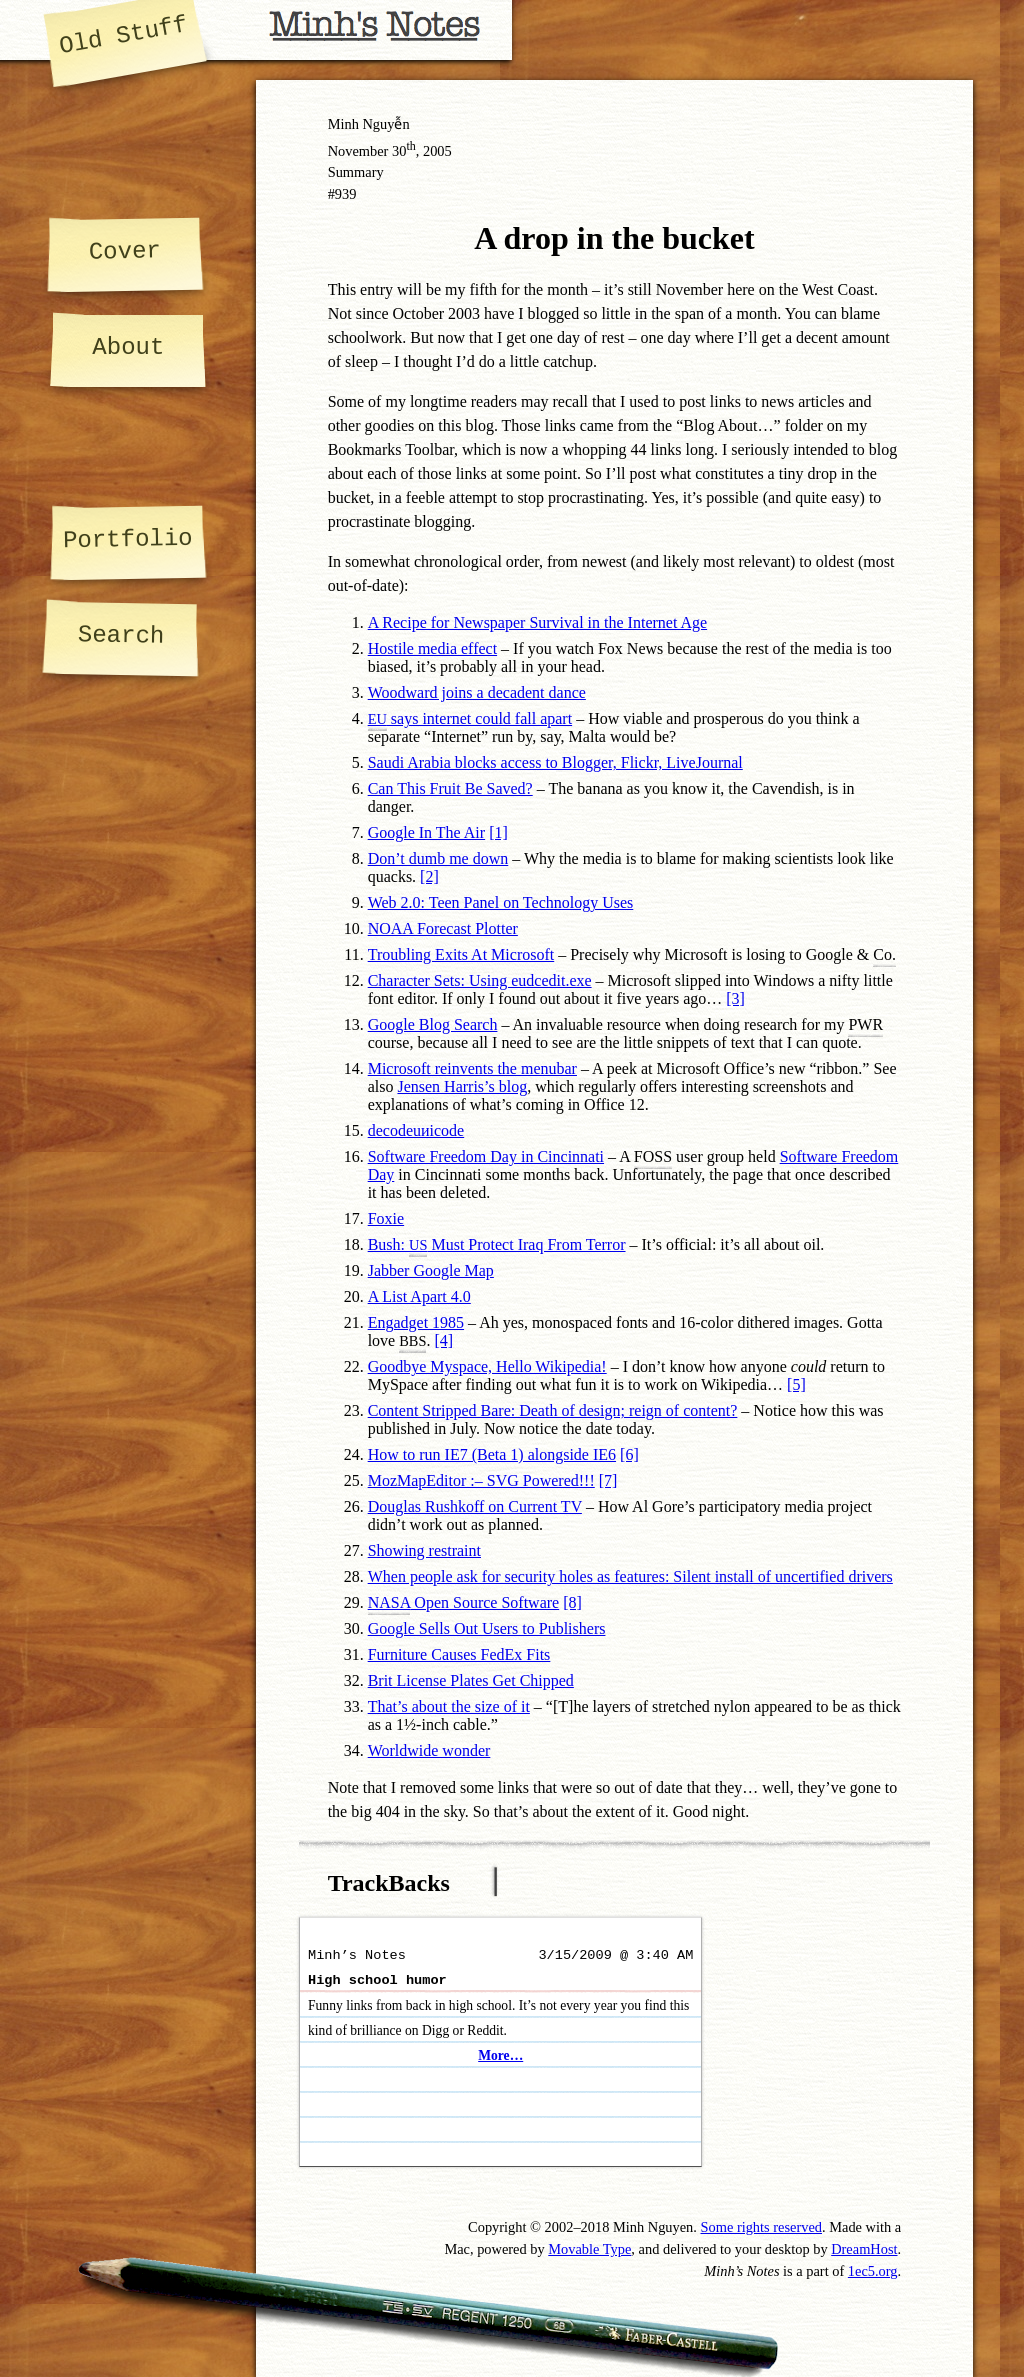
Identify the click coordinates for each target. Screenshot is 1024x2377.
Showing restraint (424, 1550)
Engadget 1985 (416, 1322)
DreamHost (864, 2249)
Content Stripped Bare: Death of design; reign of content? (553, 1410)
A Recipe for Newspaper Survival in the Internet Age (537, 622)
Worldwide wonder (429, 1750)
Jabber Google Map (431, 1270)
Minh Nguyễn (369, 124)
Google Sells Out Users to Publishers (487, 1628)
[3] (735, 998)
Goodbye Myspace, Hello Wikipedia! (487, 1366)
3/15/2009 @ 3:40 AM (615, 1955)
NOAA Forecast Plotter (443, 928)
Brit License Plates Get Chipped (471, 1680)
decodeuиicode (416, 1130)
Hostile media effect (432, 648)
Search (121, 635)
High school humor (377, 1980)
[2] (429, 876)
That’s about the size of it (449, 1706)
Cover (124, 251)
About (128, 347)
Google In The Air (426, 832)
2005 (437, 151)
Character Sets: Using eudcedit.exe (480, 980)
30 (404, 151)
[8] (572, 1602)
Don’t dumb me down (438, 858)
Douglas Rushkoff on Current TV (475, 1506)
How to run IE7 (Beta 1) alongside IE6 (492, 1454)
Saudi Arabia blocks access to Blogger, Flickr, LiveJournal (555, 762)
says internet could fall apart (470, 718)
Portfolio (128, 539)
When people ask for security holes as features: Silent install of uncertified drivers (630, 1576)
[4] (443, 1340)
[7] (608, 1480)
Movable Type (589, 2249)
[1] (498, 832)
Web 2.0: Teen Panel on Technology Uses (501, 902)
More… (500, 2055)
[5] (796, 1384)
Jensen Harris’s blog (462, 1086)
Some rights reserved (762, 2227)
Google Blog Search (433, 1024)
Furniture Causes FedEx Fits (459, 1654)
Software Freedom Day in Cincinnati (486, 1156)
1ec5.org (873, 2271)
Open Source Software (464, 1604)
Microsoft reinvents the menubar (472, 1068)
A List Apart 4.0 (419, 1296)
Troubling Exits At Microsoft (461, 954)
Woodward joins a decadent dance (477, 692)
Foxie (386, 1218)
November (358, 151)
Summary (356, 172)
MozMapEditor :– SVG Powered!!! (481, 1480)
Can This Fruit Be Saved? (450, 788)
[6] (629, 1454)
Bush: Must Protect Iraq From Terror (497, 1244)
